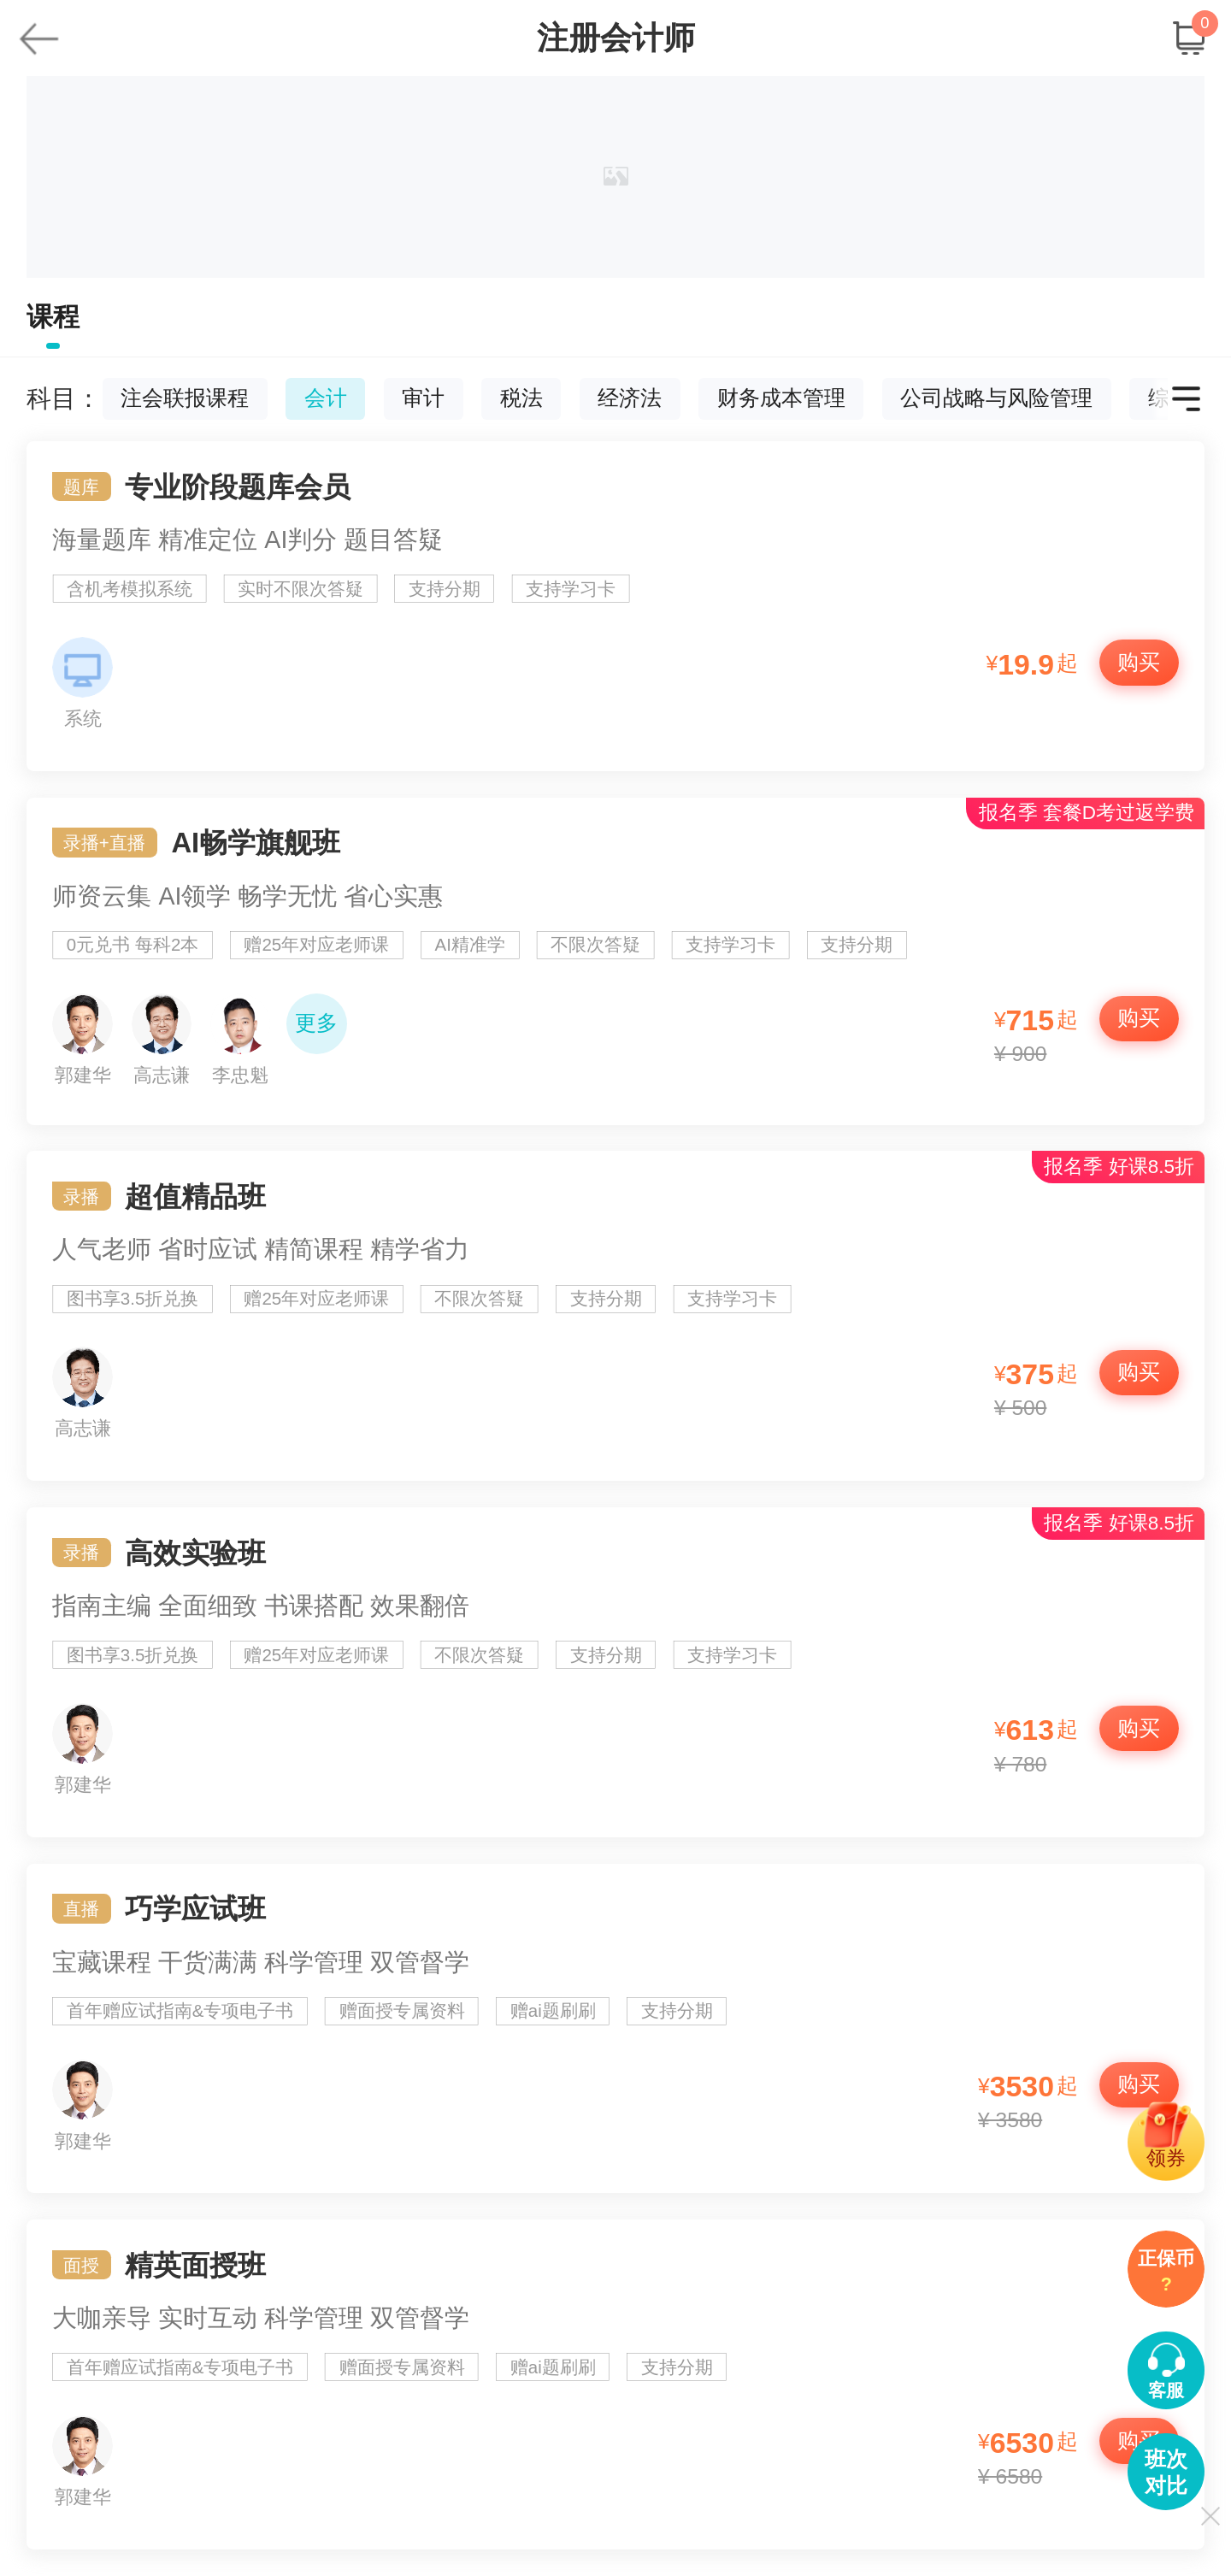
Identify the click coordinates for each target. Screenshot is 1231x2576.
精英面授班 (616, 2384)
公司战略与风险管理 (996, 398)
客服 (1166, 2390)
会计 (325, 398)
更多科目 (1186, 399)
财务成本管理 (781, 398)
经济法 (630, 398)
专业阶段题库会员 (616, 606)
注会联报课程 (185, 398)
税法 (521, 398)
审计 (423, 398)
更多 (316, 1023)
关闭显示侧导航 (1210, 2515)
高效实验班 (616, 1672)
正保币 (1166, 2273)
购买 (1138, 662)
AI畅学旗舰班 (616, 961)
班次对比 (1166, 2472)
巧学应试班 (616, 2029)
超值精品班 (616, 1316)
